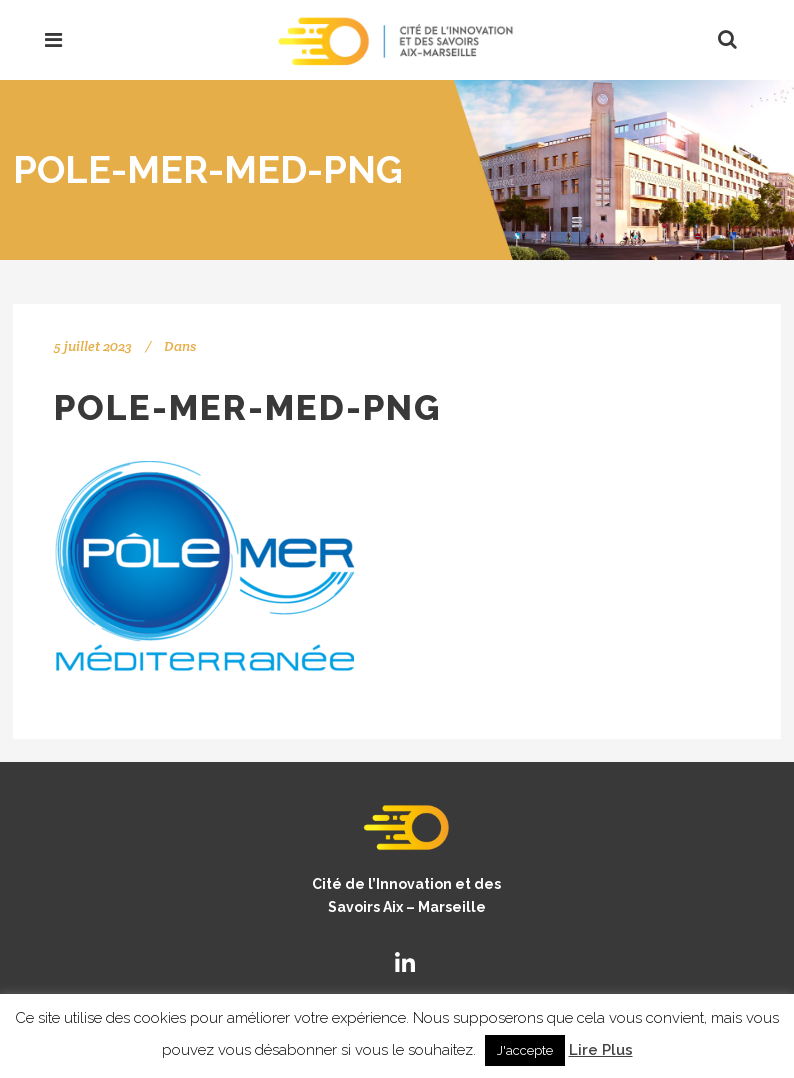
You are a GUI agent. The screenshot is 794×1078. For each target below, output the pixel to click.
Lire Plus (601, 1050)
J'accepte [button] (525, 1050)
